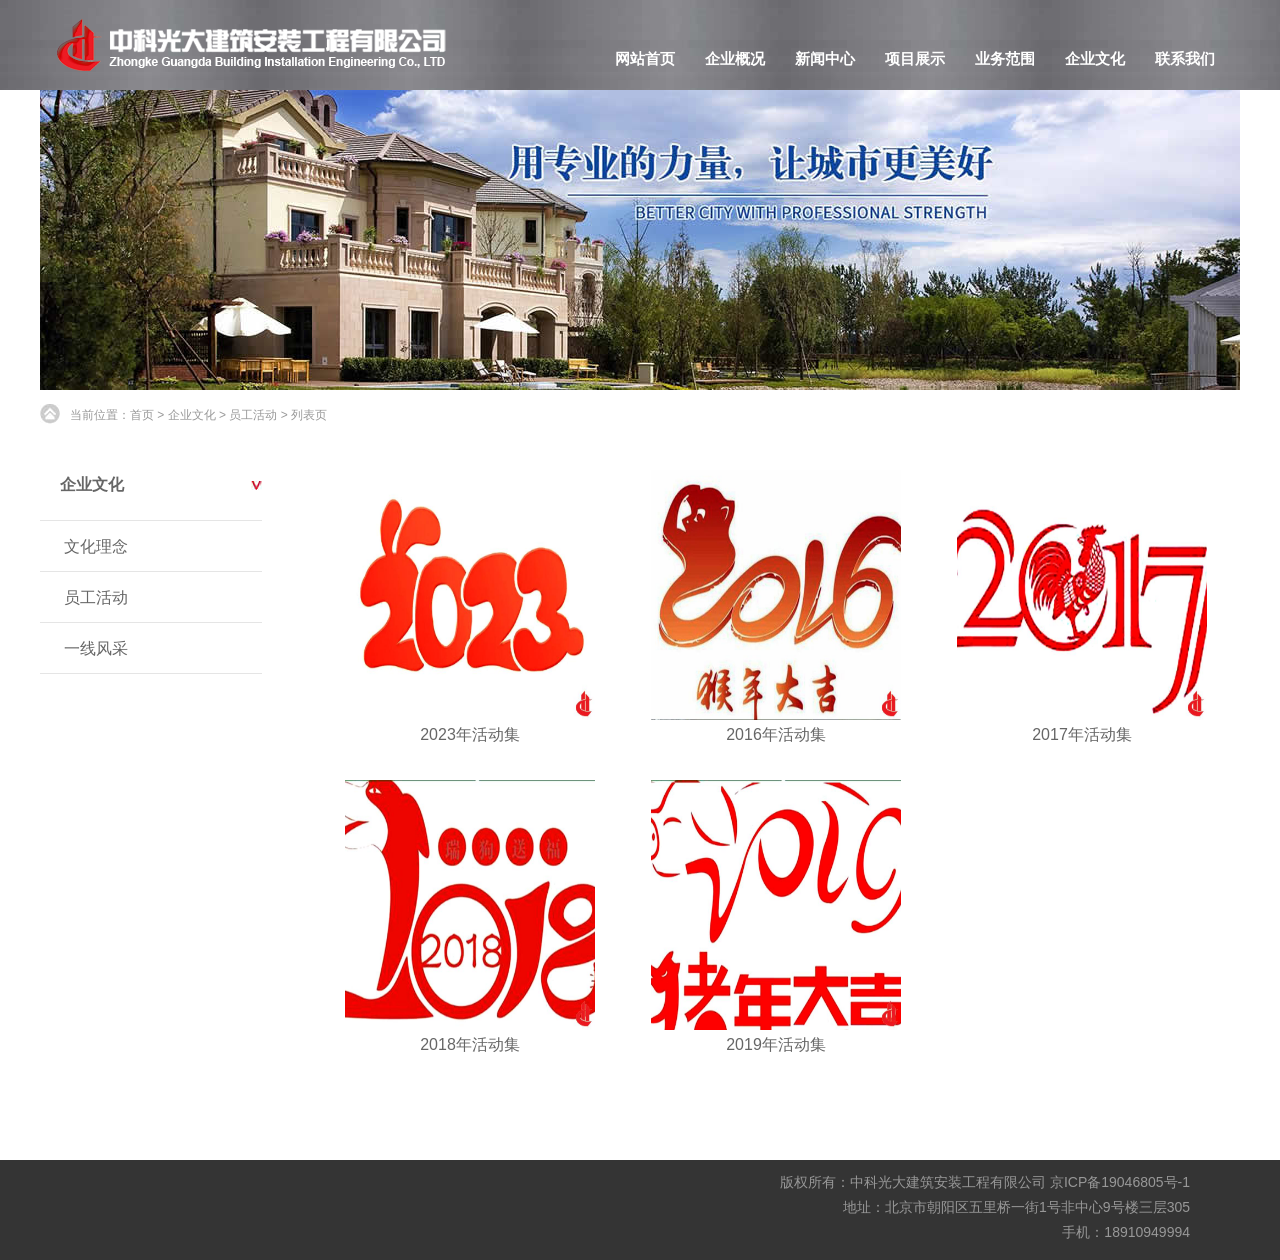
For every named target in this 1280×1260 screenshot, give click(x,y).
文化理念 (96, 546)
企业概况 (735, 58)
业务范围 (1005, 58)
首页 (142, 415)
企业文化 (1095, 58)
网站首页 (645, 58)
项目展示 (915, 58)
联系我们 (1185, 58)
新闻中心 (825, 58)
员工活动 (253, 415)
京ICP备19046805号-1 (1120, 1182)
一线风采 (96, 648)
